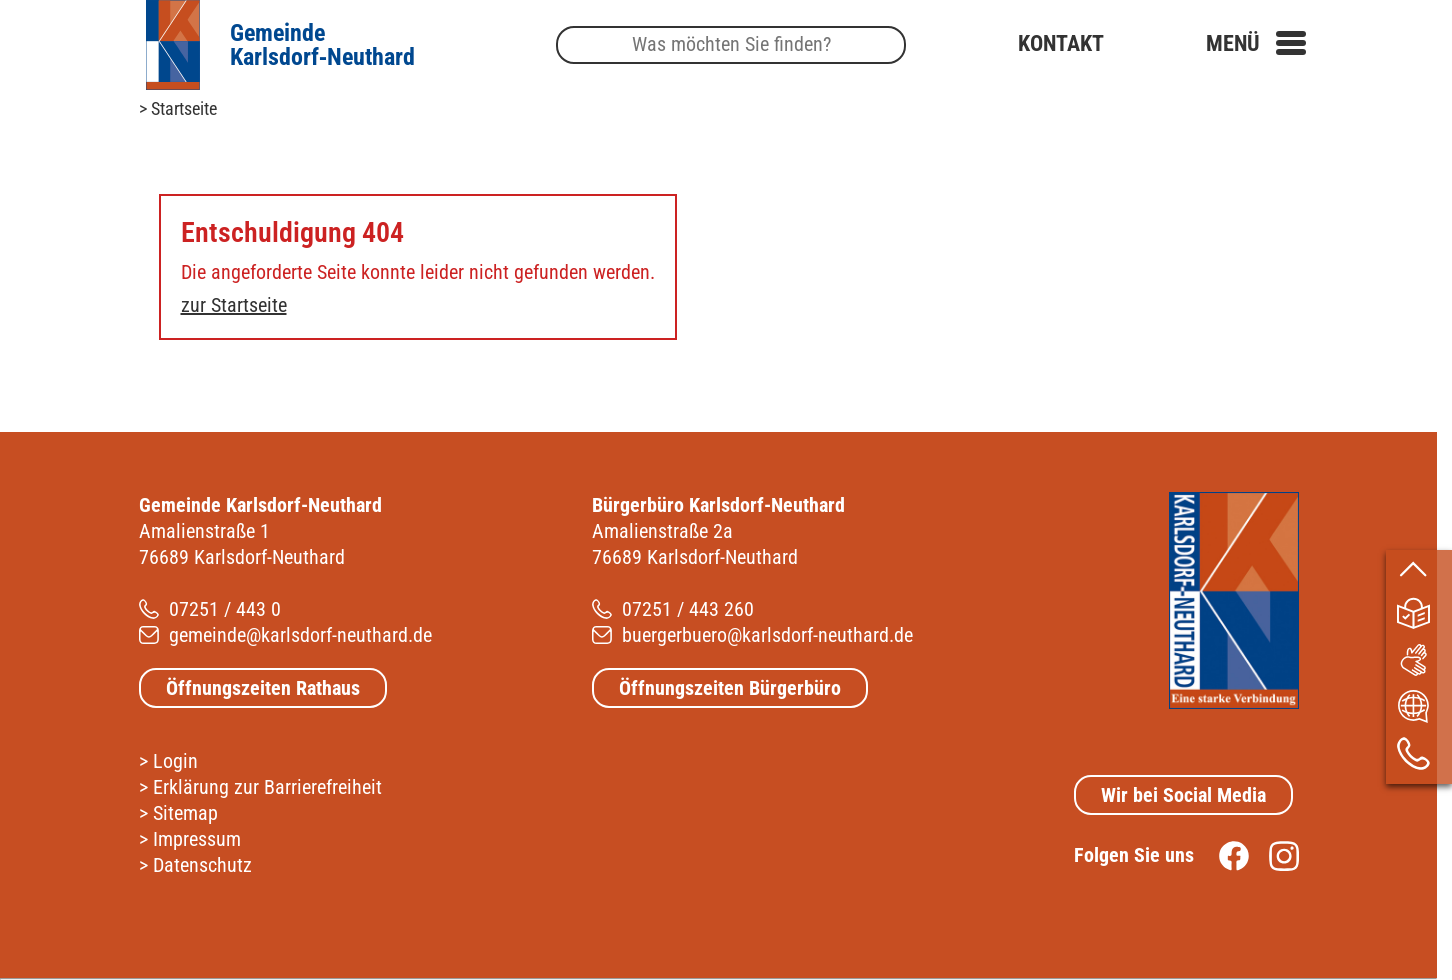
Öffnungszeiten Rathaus (263, 688)
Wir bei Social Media (1183, 795)
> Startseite (178, 108)
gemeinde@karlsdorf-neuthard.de (300, 635)
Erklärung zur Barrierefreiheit (267, 787)
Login (175, 761)
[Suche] (731, 45)
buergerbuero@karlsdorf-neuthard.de (767, 635)
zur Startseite (234, 305)
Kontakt (1061, 43)
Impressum (197, 839)
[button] (1256, 43)
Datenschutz (202, 865)
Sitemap (185, 813)
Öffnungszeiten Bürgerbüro (730, 688)
